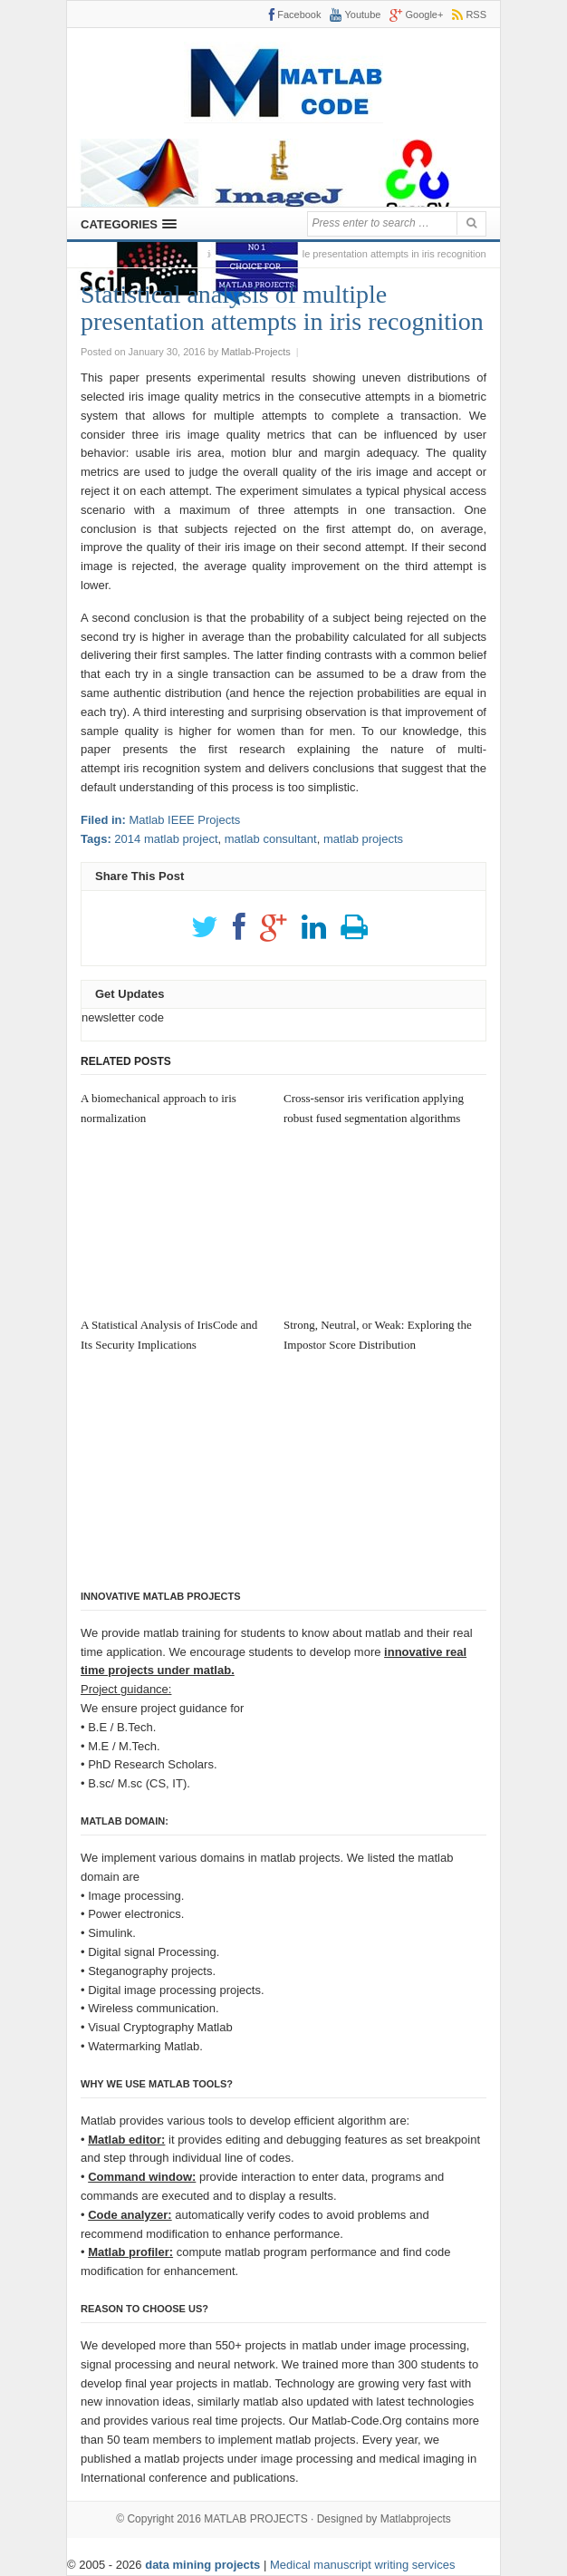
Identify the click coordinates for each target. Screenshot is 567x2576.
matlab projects (363, 839)
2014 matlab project (165, 839)
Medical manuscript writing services (362, 2564)
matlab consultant (271, 839)
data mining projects (204, 2564)
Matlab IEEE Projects (184, 820)
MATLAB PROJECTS (255, 2519)
